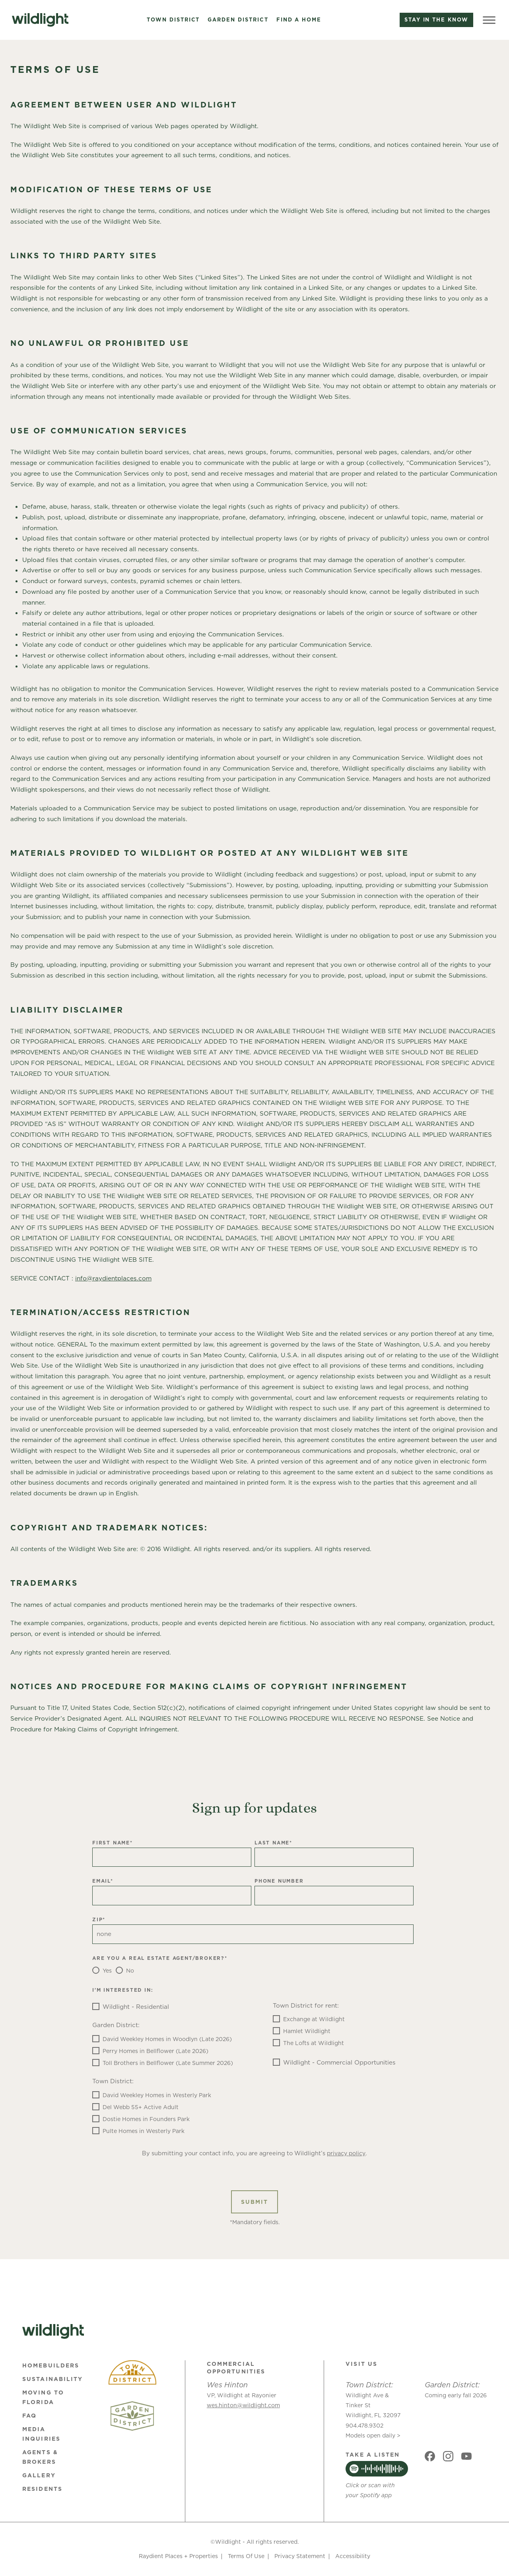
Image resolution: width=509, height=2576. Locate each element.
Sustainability (52, 2379)
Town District (173, 20)
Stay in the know (436, 19)
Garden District (238, 20)
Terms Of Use (246, 2556)
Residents (42, 2489)
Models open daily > (373, 2435)
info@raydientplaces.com (113, 1278)
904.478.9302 (364, 2426)
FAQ (29, 2416)
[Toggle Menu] (489, 20)
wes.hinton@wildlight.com (243, 2405)
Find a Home (298, 20)
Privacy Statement (299, 2556)
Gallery (39, 2475)
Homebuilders (50, 2365)
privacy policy (346, 2153)
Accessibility (352, 2556)
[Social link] (430, 2456)
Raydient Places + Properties (178, 2556)
